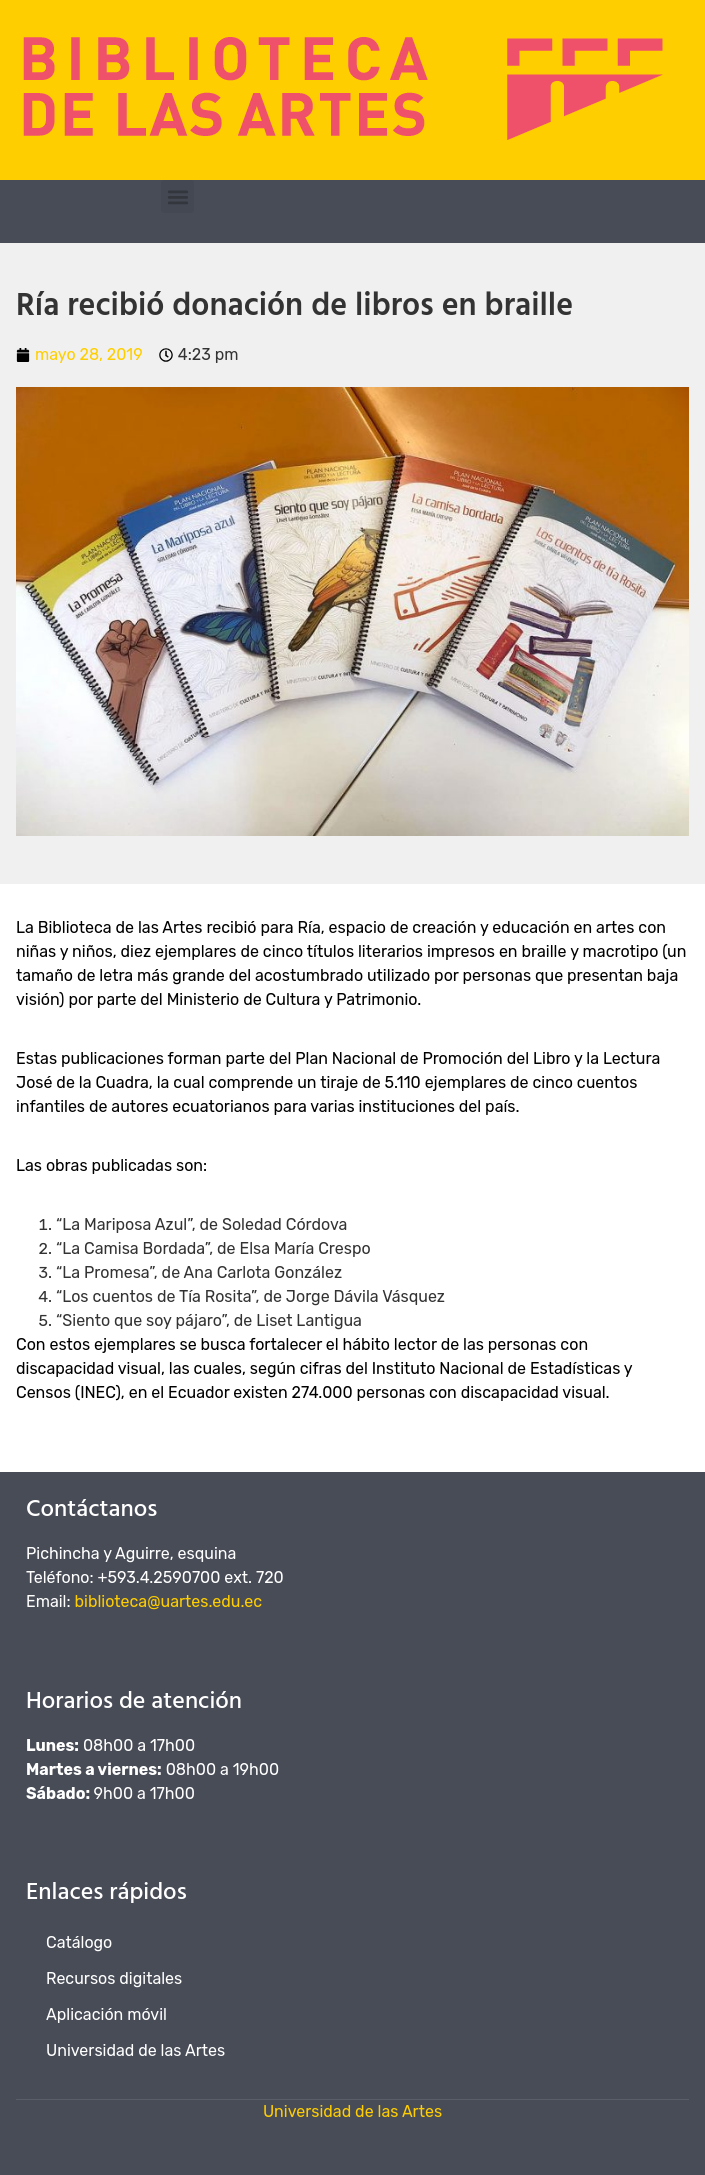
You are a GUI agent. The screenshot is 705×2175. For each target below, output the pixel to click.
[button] (177, 196)
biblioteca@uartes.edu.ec (169, 1601)
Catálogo (79, 1942)
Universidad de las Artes (135, 2050)
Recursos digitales (114, 1978)
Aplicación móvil (106, 2014)
